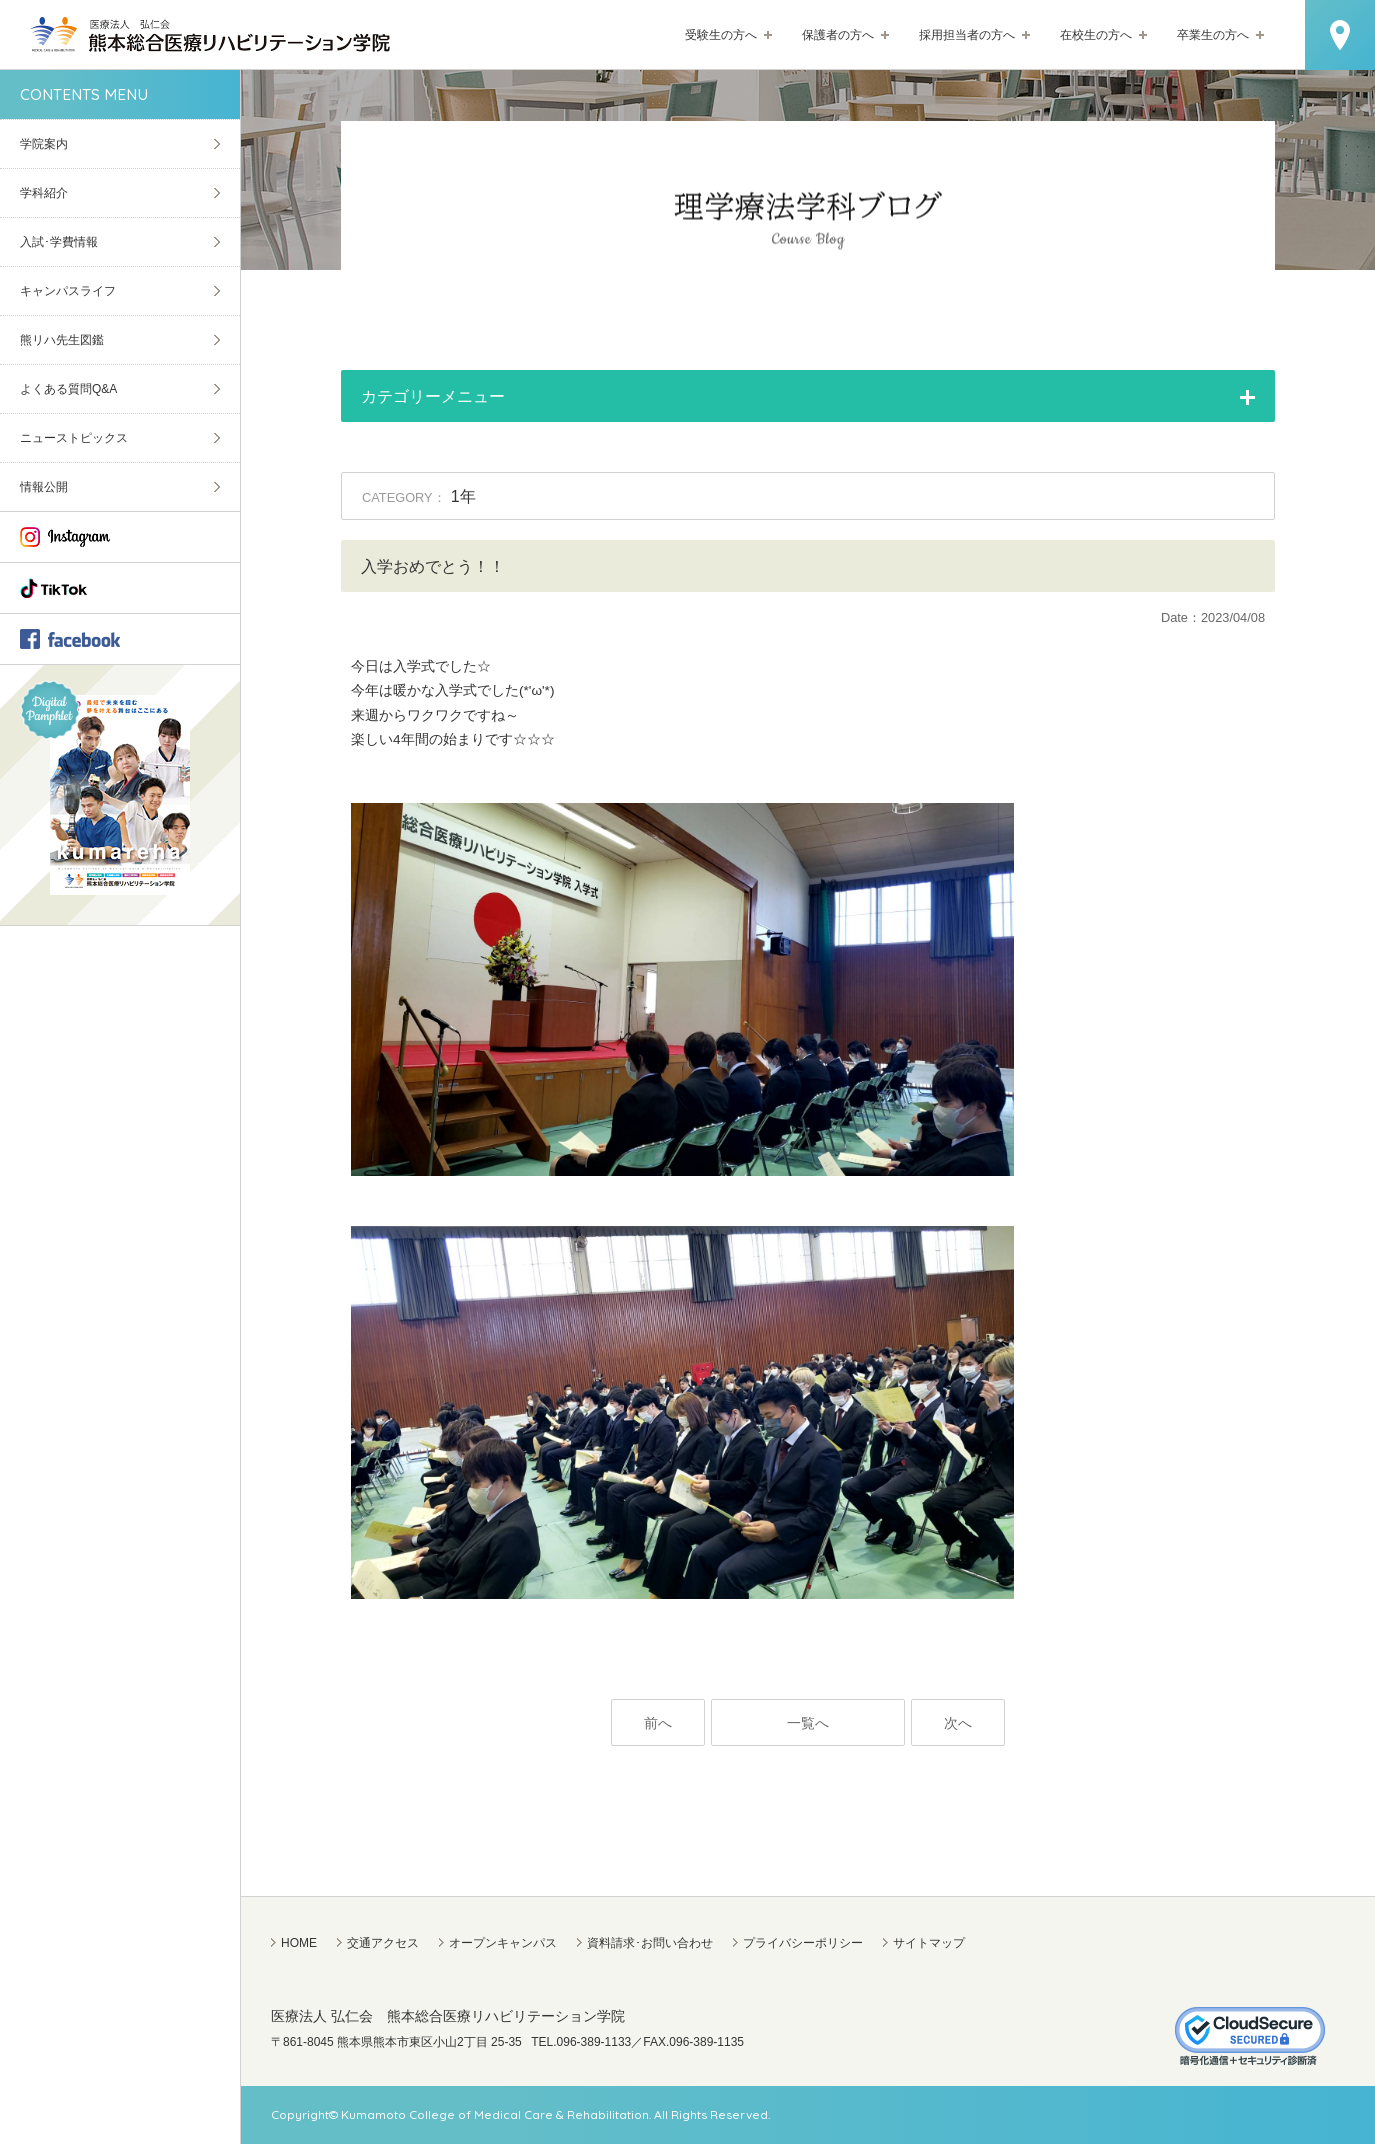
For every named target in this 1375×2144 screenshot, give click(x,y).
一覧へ (808, 1723)
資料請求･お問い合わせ (650, 1943)
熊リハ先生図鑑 (62, 340)
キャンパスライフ (68, 291)
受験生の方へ (721, 35)
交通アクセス (383, 1943)
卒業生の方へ (1213, 35)
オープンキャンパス (503, 1943)
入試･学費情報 (59, 242)
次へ (958, 1723)
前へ (658, 1723)
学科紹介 (44, 193)
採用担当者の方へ (967, 35)
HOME (299, 1943)
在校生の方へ (1096, 35)
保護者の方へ (838, 35)
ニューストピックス (74, 438)
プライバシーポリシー (803, 1943)
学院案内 (44, 144)
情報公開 (44, 487)
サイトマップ (929, 1943)
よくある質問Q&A (68, 389)
